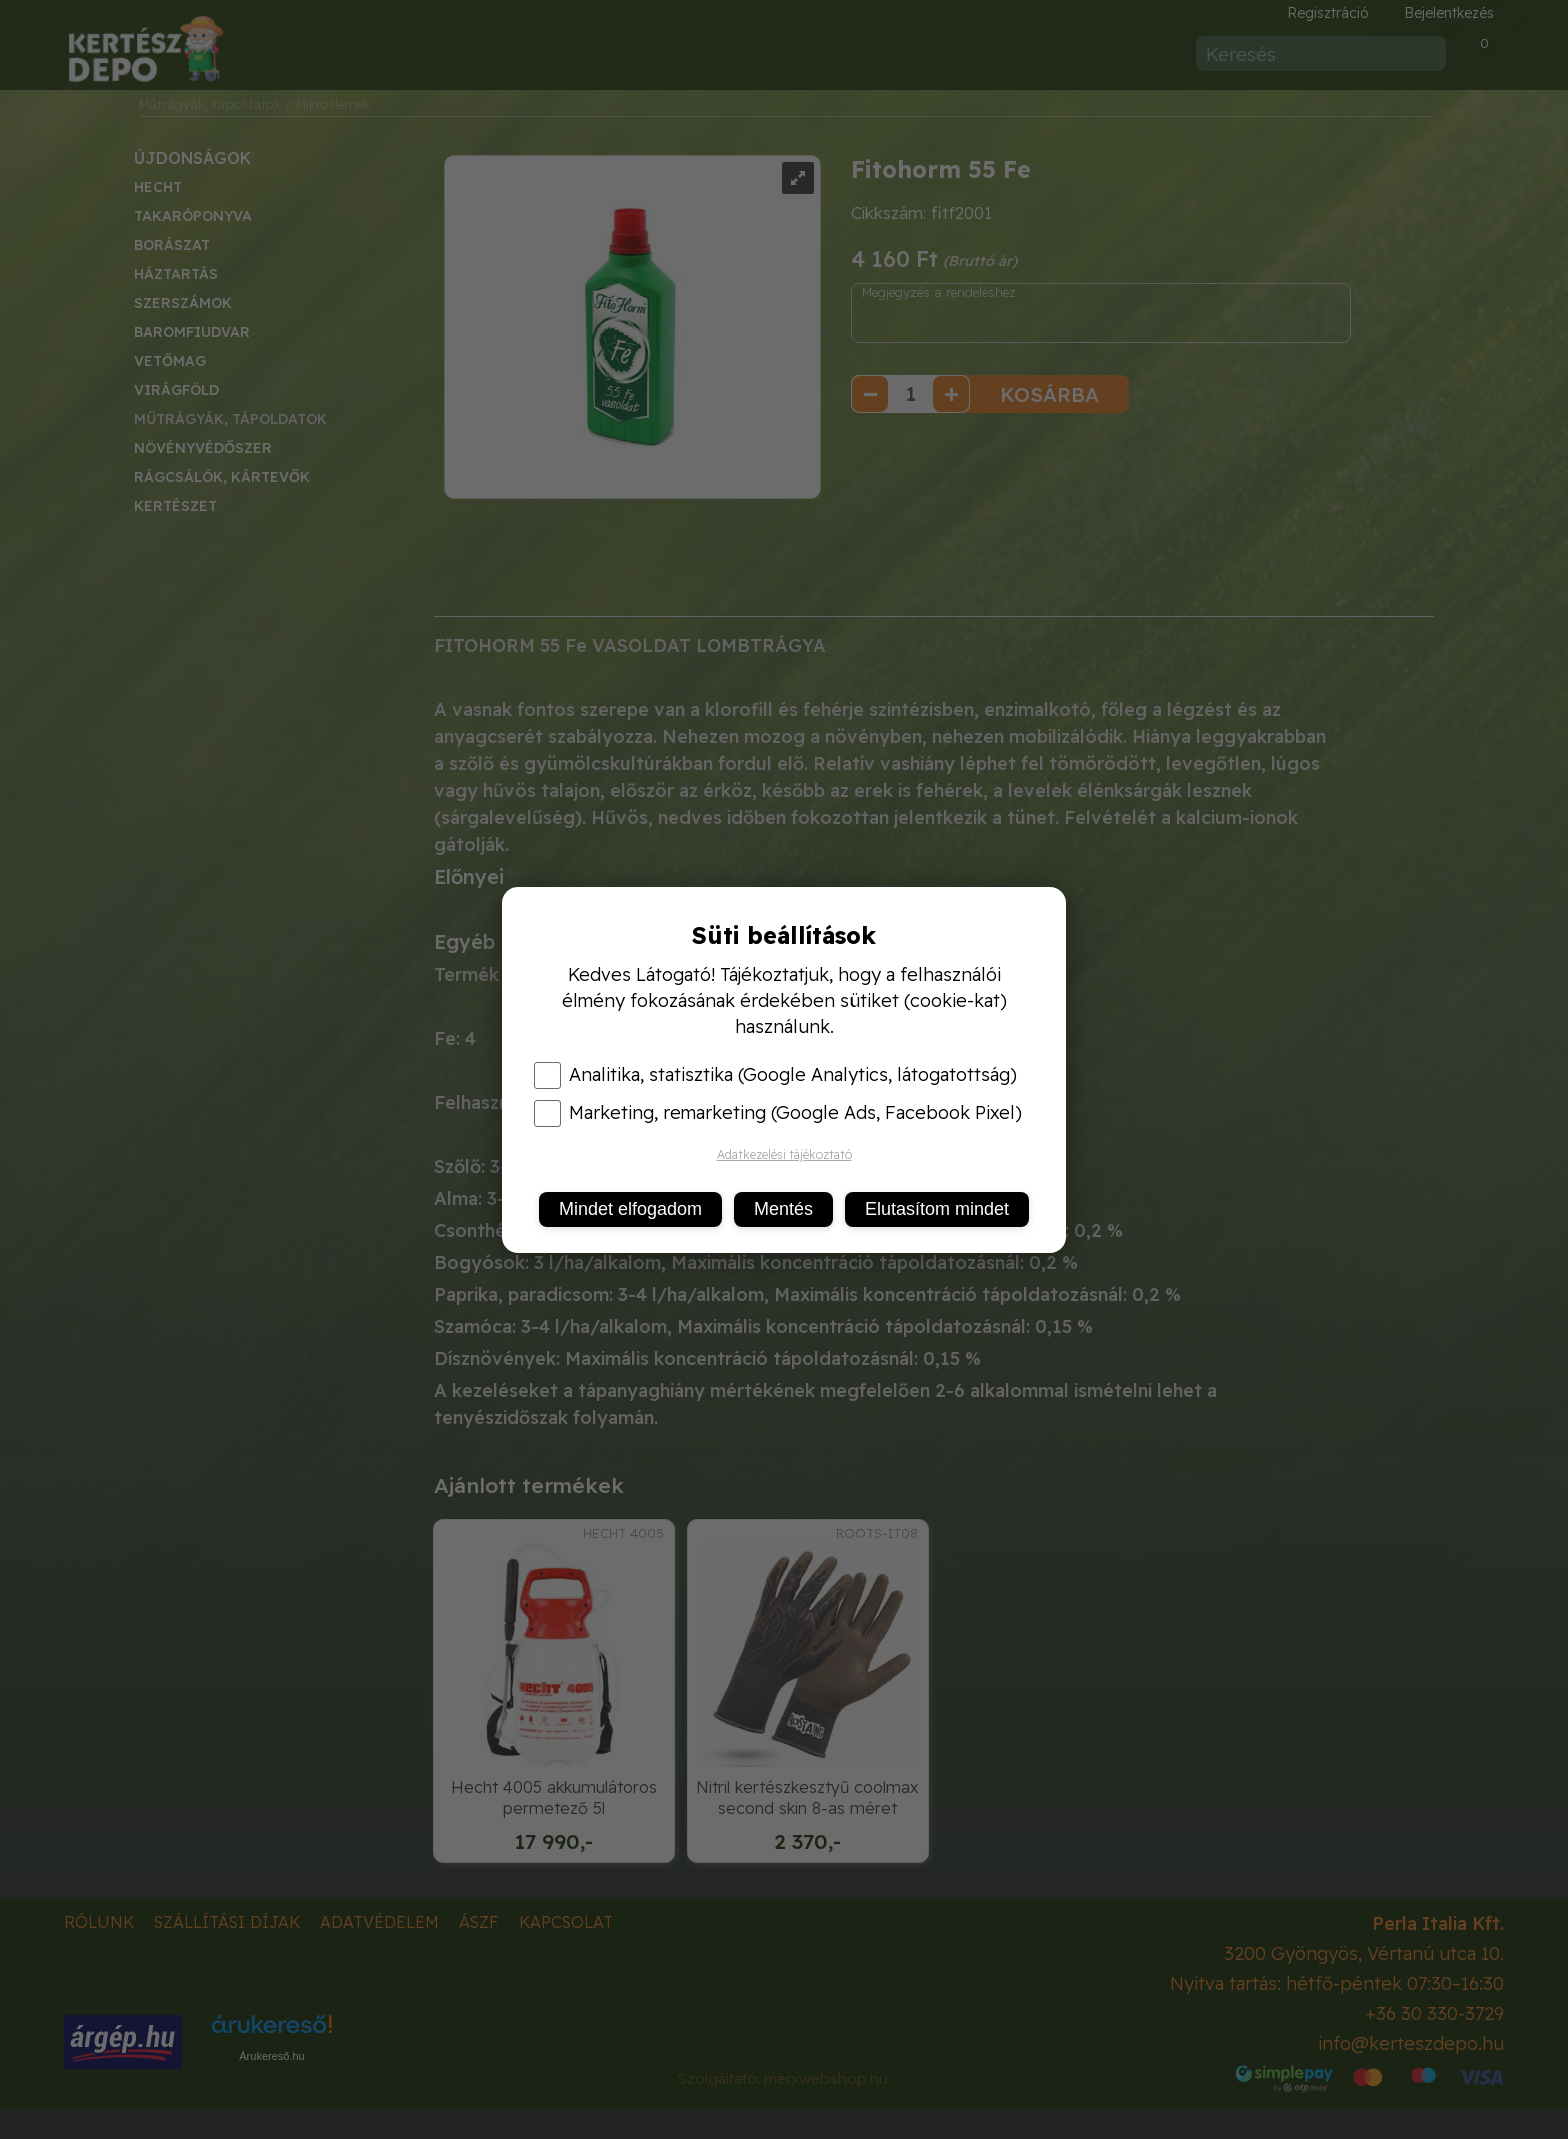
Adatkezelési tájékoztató (784, 1154)
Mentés (783, 1209)
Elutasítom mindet (937, 1209)
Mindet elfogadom (630, 1209)
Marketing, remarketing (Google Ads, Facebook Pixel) (778, 1113)
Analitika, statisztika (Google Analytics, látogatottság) (775, 1075)
